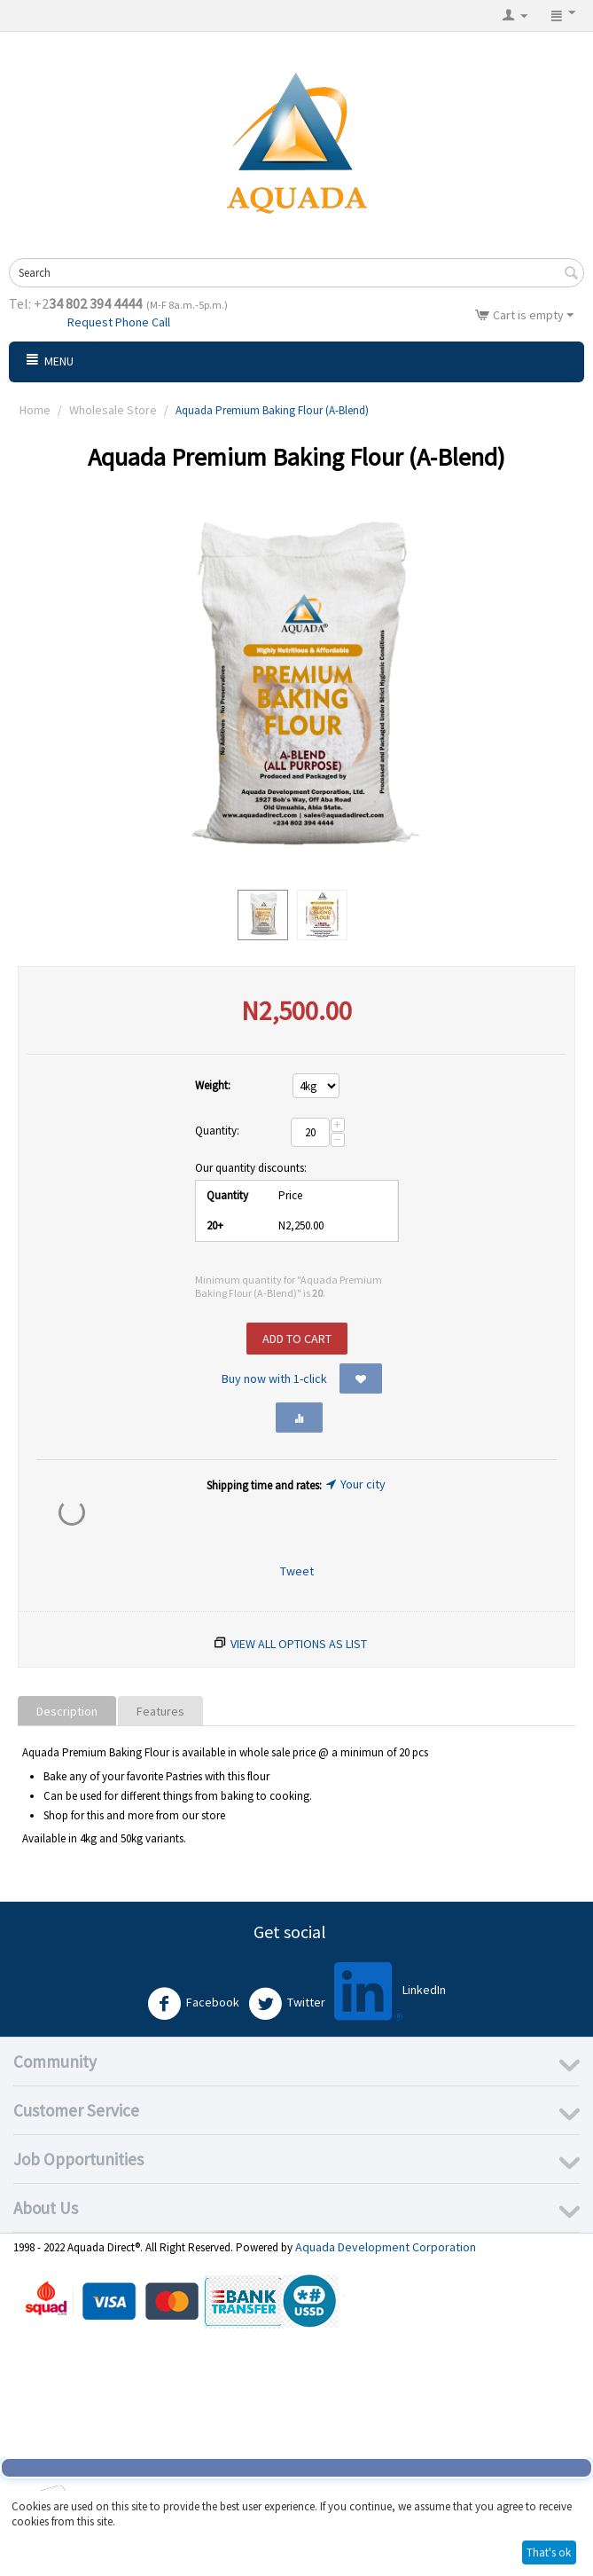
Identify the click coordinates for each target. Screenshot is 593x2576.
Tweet (297, 1571)
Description (67, 1711)
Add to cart (297, 1339)
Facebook (193, 2004)
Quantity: (217, 1130)
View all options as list (298, 1644)
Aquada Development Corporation (385, 2247)
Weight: (212, 1085)
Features (160, 1711)
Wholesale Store (113, 410)
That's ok (549, 2552)
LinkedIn (390, 1991)
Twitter (286, 2004)
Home (35, 410)
